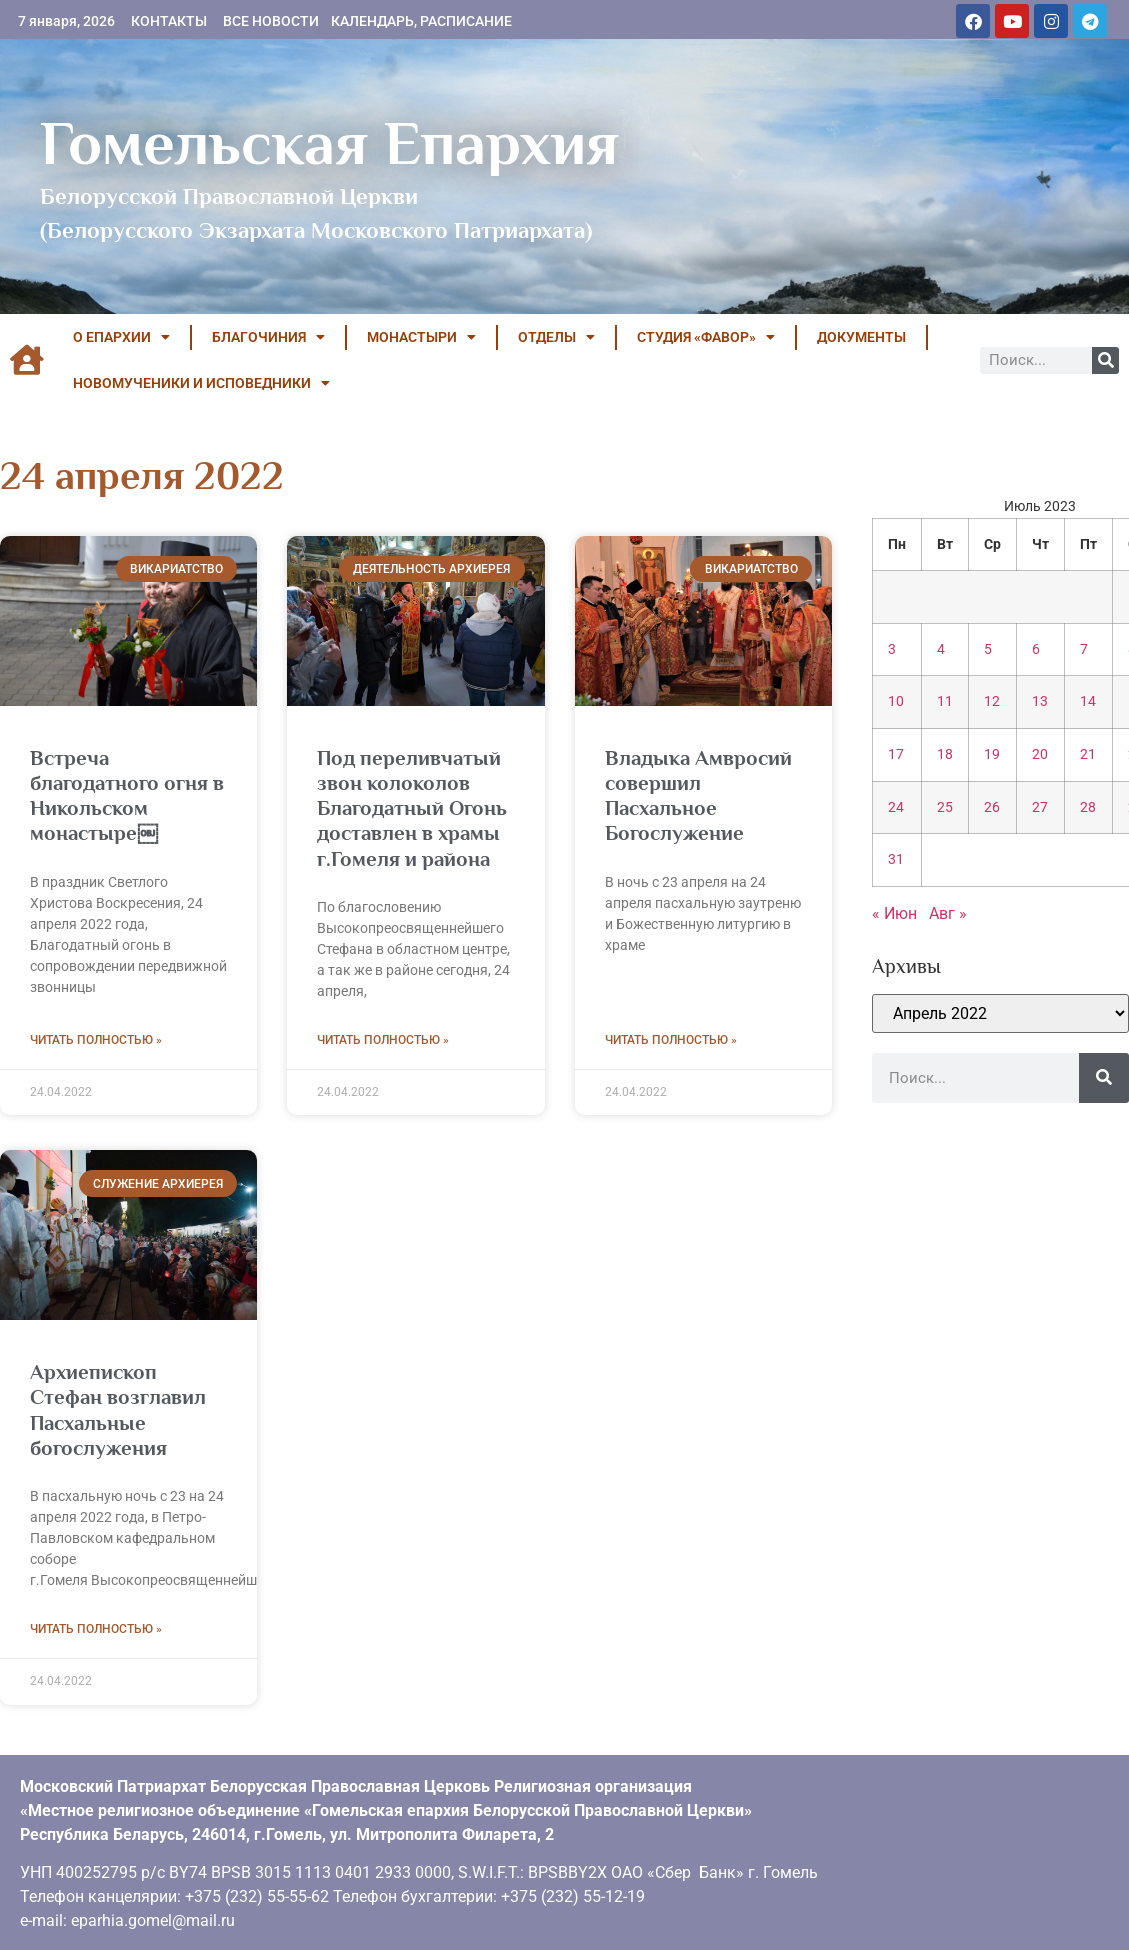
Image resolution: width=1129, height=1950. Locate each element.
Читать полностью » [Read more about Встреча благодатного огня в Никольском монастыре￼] (96, 1040)
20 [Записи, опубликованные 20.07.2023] (1040, 754)
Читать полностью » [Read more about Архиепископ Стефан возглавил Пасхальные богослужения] (96, 1629)
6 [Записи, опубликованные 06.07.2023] (1036, 649)
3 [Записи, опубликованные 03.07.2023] (892, 649)
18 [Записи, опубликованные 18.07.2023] (945, 754)
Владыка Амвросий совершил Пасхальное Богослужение (698, 796)
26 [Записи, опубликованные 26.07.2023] (992, 807)
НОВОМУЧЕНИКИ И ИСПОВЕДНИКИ (201, 383)
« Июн (894, 913)
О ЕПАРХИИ (121, 337)
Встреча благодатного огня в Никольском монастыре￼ (127, 796)
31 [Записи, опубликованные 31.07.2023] (896, 859)
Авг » (948, 913)
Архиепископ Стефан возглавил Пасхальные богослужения (118, 1410)
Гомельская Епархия (329, 143)
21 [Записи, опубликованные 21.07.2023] (1088, 754)
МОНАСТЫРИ (421, 337)
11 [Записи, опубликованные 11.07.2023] (945, 701)
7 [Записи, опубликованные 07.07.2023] (1084, 649)
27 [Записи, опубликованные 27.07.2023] (1040, 807)
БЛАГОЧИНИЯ (268, 337)
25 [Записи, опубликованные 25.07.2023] (945, 807)
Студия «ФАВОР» (706, 337)
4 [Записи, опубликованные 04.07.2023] (941, 649)
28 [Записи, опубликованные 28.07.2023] (1088, 807)
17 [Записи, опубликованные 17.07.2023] (896, 754)
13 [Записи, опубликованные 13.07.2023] (1040, 701)
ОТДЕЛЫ (556, 337)
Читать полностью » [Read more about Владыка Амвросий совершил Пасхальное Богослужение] (671, 1040)
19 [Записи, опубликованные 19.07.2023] (992, 754)
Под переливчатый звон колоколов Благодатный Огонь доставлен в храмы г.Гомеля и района (412, 808)
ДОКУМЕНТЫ (861, 337)
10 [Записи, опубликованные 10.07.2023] (896, 701)
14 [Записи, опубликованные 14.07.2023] (1088, 701)
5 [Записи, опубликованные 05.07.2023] (988, 649)
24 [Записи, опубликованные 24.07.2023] (896, 807)
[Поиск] (1105, 360)
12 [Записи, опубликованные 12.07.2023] (992, 701)
